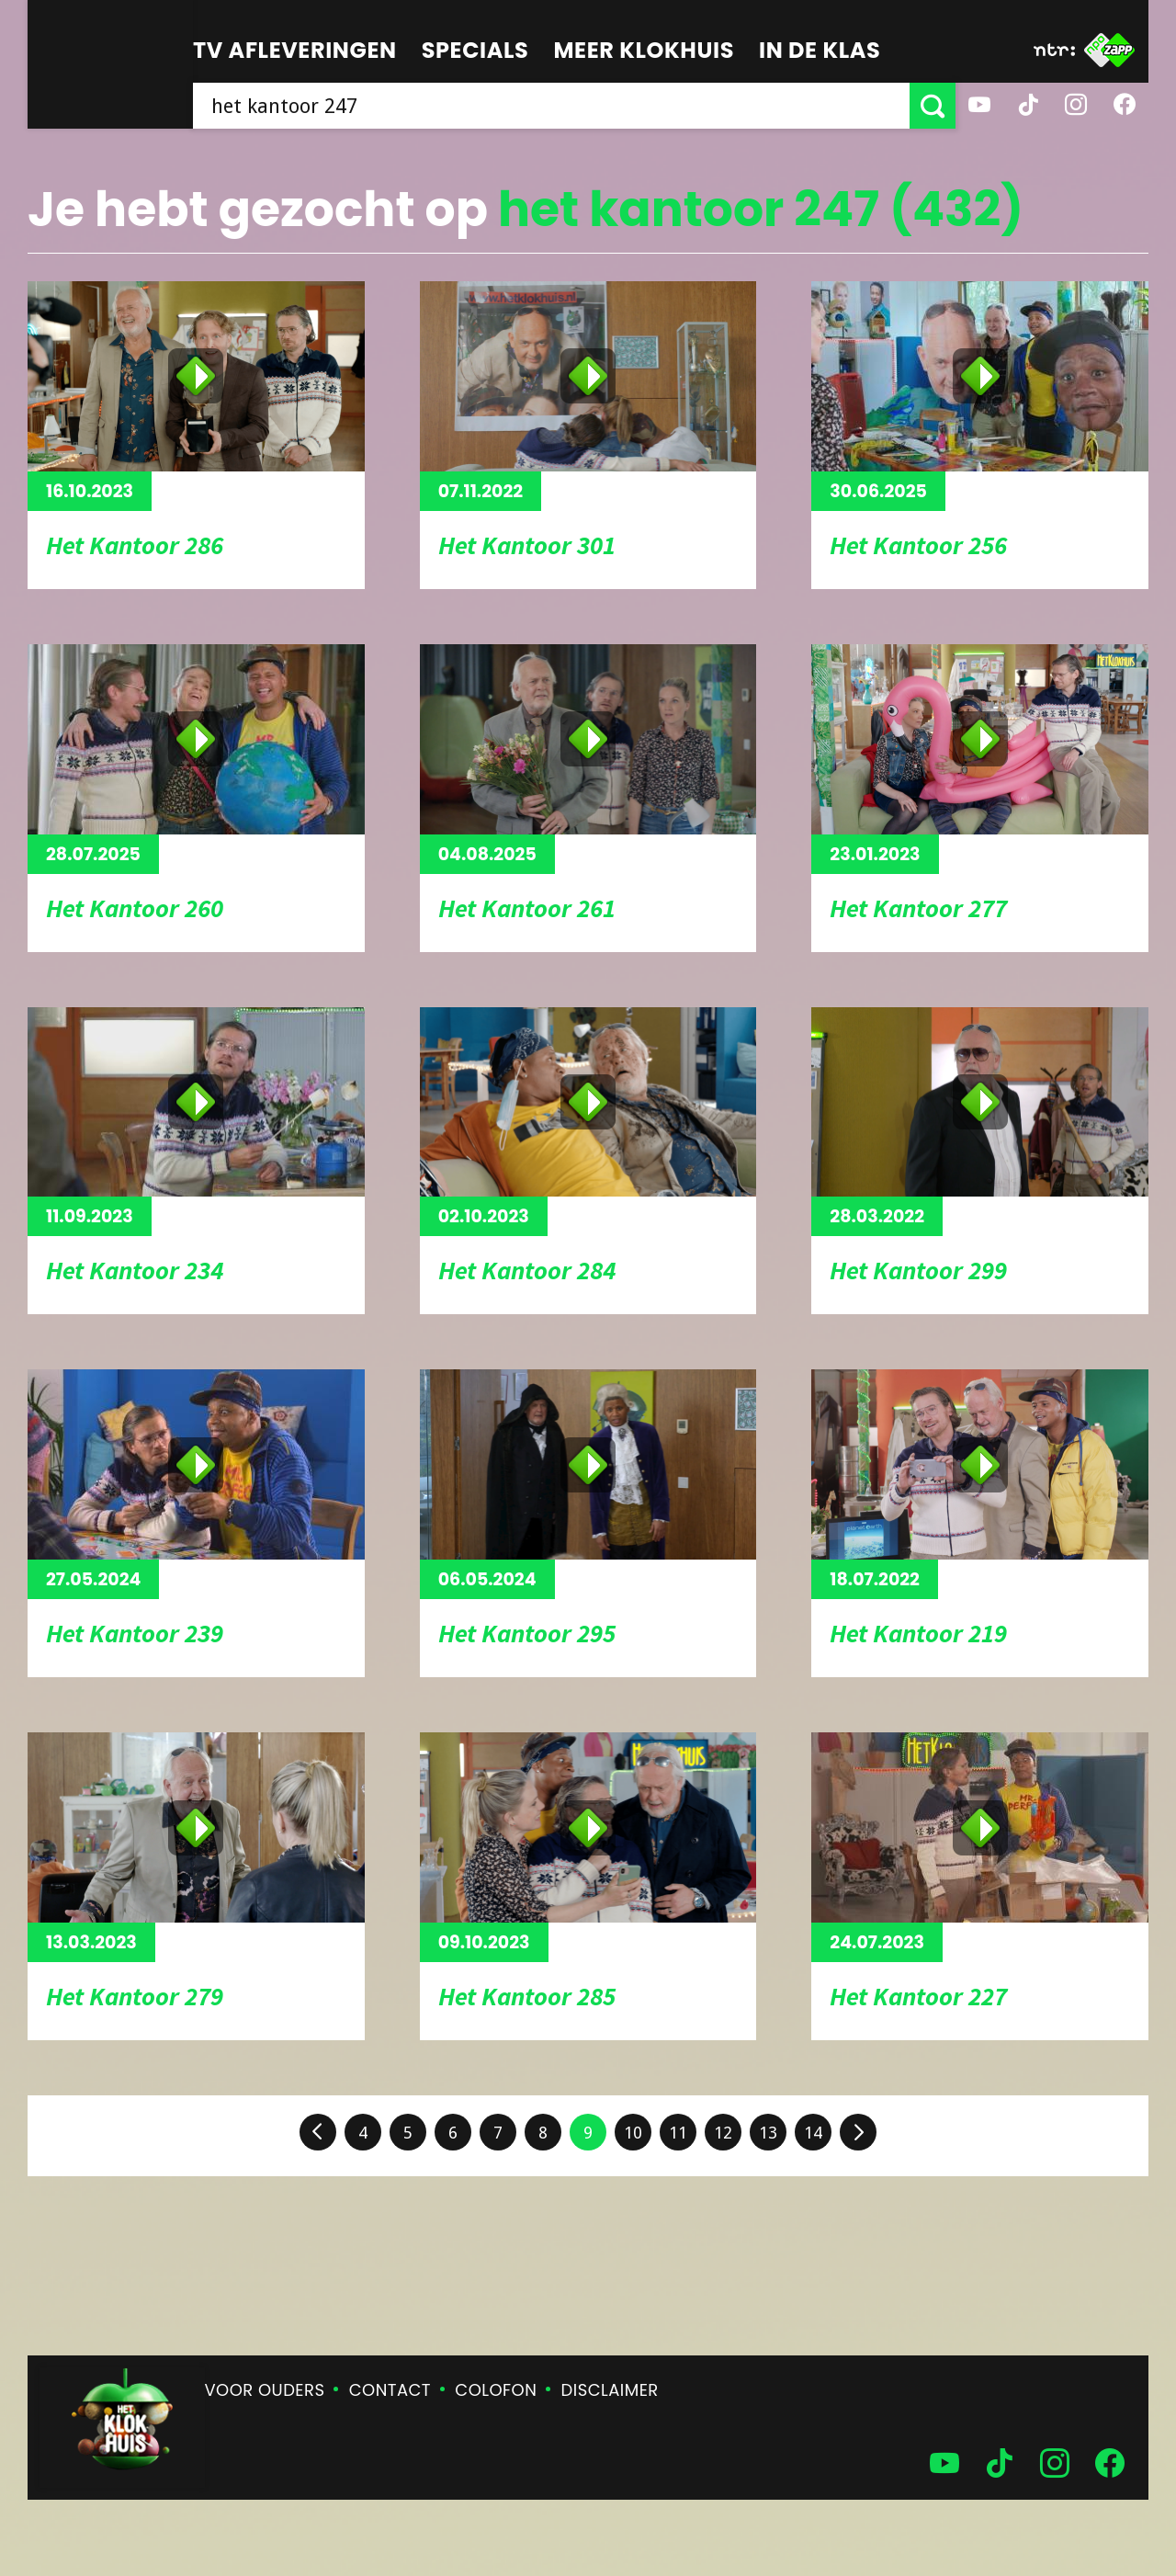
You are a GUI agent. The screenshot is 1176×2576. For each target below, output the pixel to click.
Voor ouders (265, 2389)
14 (813, 2132)
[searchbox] (551, 106)
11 (678, 2132)
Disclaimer (610, 2389)
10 (633, 2132)
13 (768, 2132)
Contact (390, 2389)
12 (723, 2132)
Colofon (496, 2389)
